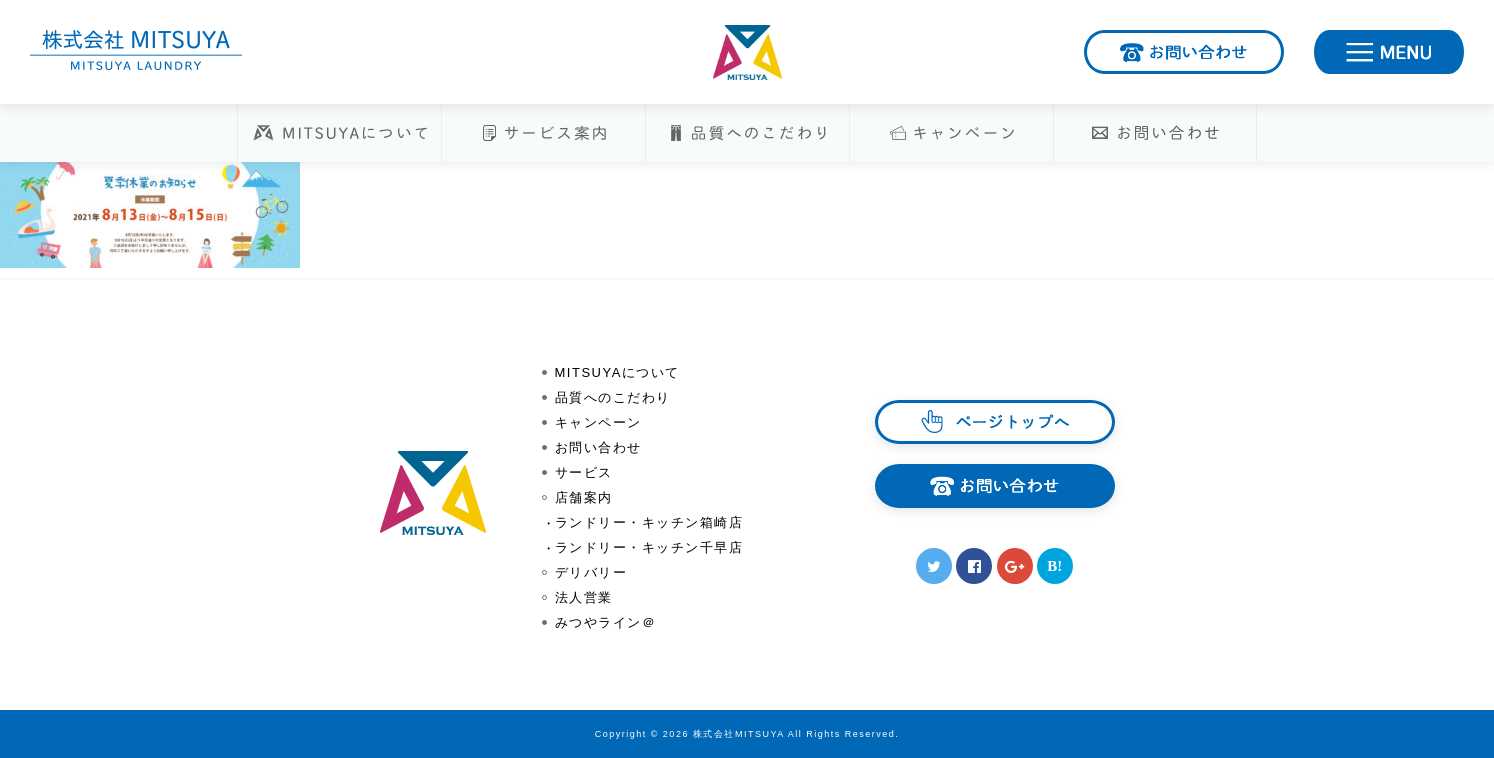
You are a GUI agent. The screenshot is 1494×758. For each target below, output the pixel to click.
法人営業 (584, 597)
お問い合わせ (1282, 47)
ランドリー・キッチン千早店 (649, 547)
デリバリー (591, 572)
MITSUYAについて (617, 372)
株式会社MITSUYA (747, 52)
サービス (584, 472)
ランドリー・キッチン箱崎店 (649, 522)
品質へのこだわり (613, 397)
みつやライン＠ (606, 622)
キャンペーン (598, 422)
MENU (1462, 47)
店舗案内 (584, 497)
